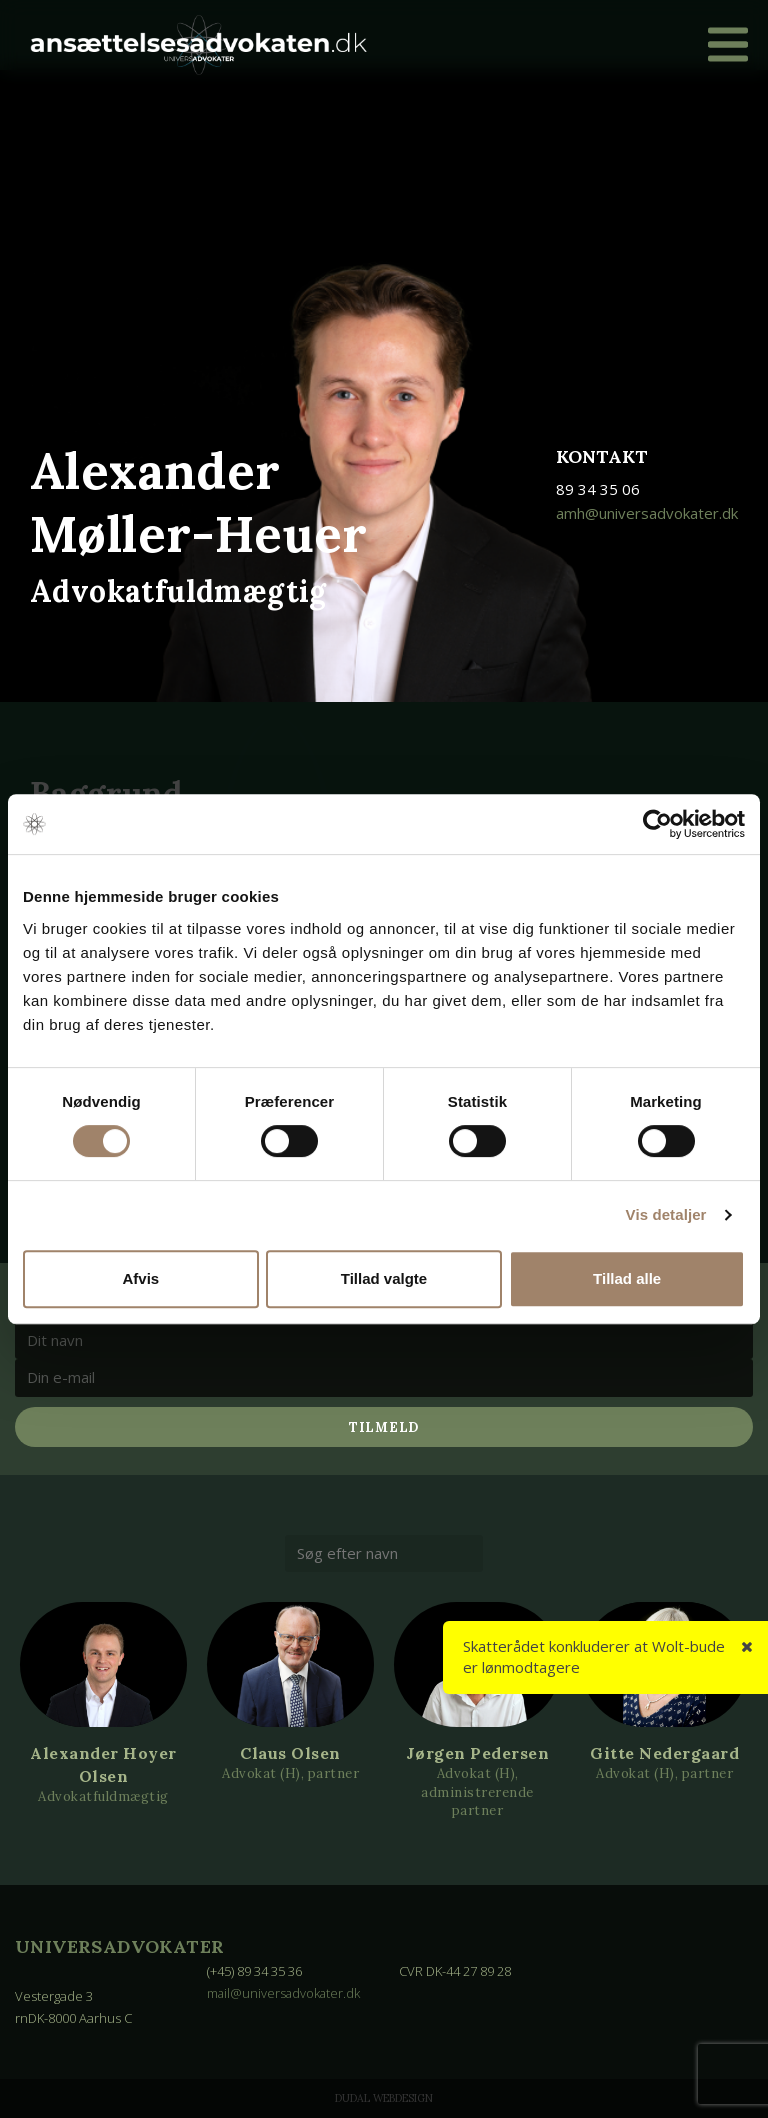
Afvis (140, 1278)
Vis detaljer (666, 1214)
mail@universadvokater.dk (285, 1993)
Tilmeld (384, 1427)
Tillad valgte (384, 1278)
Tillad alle (627, 1278)
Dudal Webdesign (384, 2098)
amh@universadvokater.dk (647, 513)
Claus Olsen (290, 1753)
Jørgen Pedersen (478, 1753)
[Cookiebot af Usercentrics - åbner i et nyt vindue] (657, 824)
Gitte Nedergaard (664, 1753)
